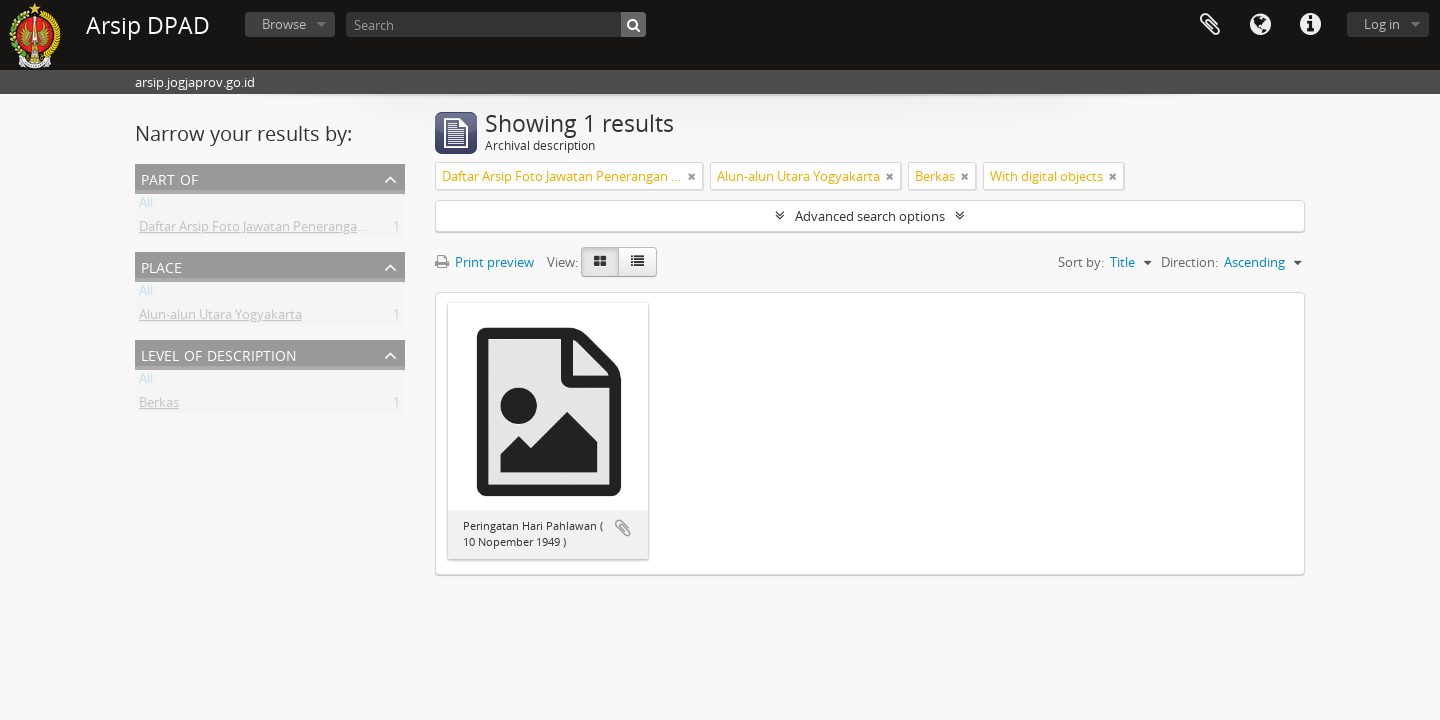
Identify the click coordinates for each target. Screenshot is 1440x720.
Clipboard (1210, 25)
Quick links (1310, 25)
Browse (284, 24)
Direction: (1189, 262)
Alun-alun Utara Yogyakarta (220, 318)
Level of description (219, 353)
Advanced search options (870, 216)
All (146, 206)
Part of (169, 177)
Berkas (159, 406)
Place (161, 265)
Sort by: (1081, 262)
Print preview (484, 262)
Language (1260, 25)
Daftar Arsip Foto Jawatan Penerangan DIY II (269, 230)
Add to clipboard (623, 528)
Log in (1382, 24)
